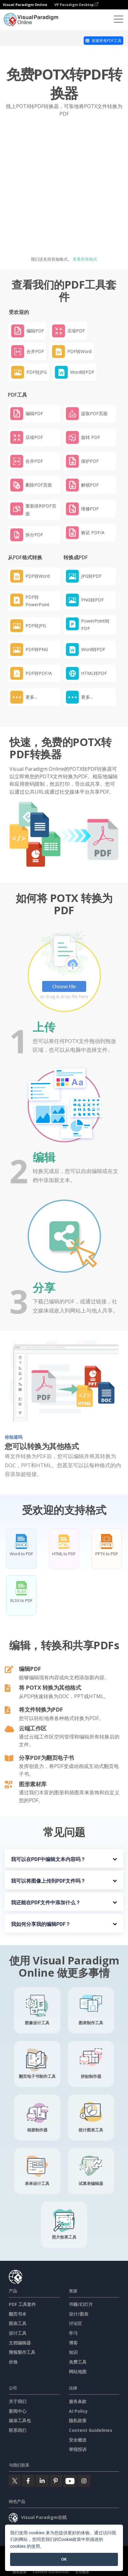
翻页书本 (17, 2314)
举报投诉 (77, 2449)
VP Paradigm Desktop (76, 4)
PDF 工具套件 (22, 2304)
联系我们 (17, 2430)
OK (64, 2559)
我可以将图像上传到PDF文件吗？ (48, 1881)
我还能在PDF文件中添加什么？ (46, 1903)
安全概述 (77, 2440)
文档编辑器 (20, 2343)
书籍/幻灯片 (81, 2304)
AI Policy (78, 2411)
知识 (73, 2352)
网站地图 (77, 2372)
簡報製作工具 (22, 2352)
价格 (13, 2362)
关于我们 (17, 2401)
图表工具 (17, 2323)
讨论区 (75, 2323)
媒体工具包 (20, 2420)
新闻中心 (17, 2411)
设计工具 (17, 2333)
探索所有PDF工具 (103, 40)
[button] (34, 697)
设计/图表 (78, 2314)
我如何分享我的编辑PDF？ (41, 1924)
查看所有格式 (84, 259)
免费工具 (77, 2362)
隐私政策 (77, 2420)
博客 (73, 2343)
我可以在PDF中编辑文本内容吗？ (48, 1859)
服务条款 (77, 2401)
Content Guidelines (90, 2430)
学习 (73, 2333)
